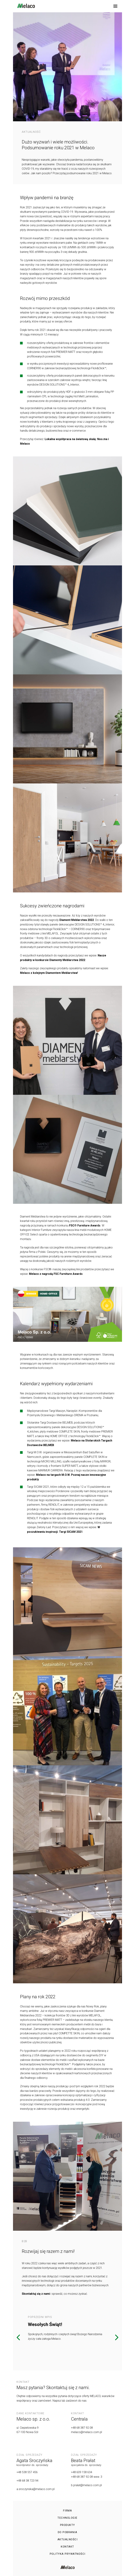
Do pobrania (67, 2532)
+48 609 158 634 (81, 2472)
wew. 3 (97, 2476)
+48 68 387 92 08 (82, 2427)
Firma (67, 2510)
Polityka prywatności (67, 2553)
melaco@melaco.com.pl (86, 2432)
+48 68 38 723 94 (28, 2480)
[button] (18, 2337)
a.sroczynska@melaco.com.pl (35, 2489)
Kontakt (67, 2546)
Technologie (67, 2517)
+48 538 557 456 (27, 2472)
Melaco (26, 6)
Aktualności (67, 2539)
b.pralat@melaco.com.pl (86, 2485)
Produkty (67, 2525)
